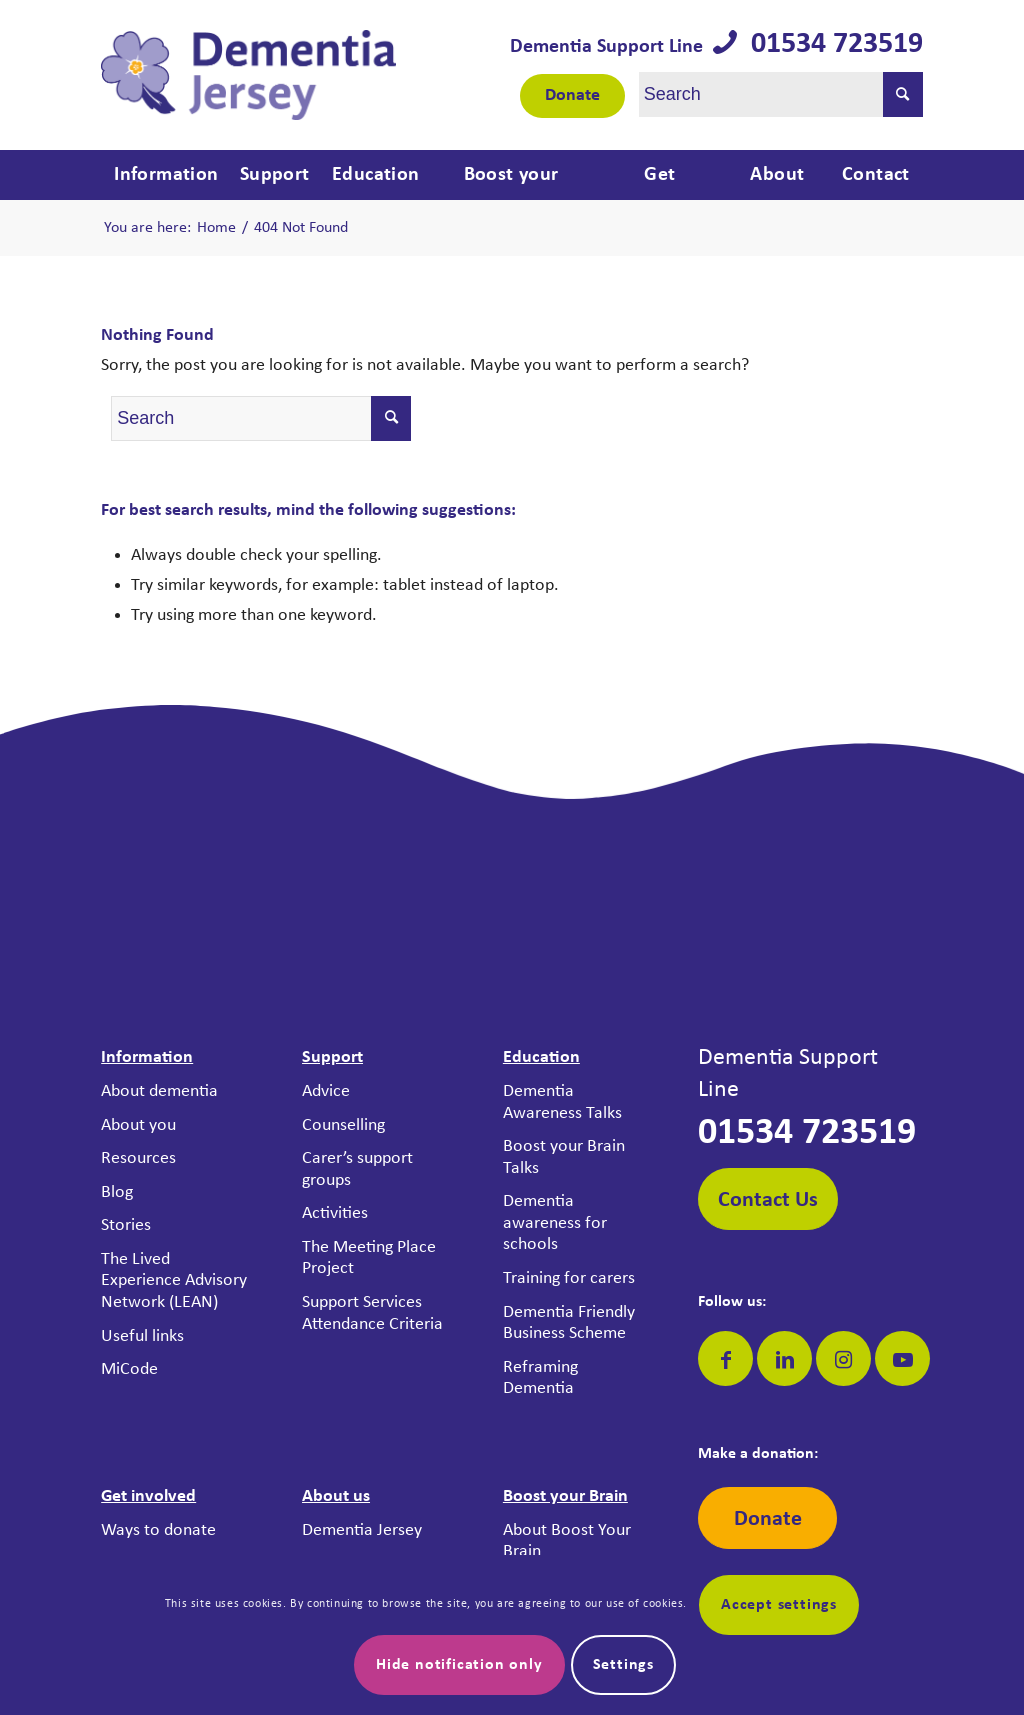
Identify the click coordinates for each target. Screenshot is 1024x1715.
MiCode (129, 1369)
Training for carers (569, 1278)
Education (541, 1057)
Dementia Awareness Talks (562, 1102)
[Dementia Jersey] (248, 75)
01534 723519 (830, 44)
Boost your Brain (565, 1496)
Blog (117, 1192)
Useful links (142, 1336)
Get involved (148, 1496)
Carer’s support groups (357, 1169)
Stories (126, 1225)
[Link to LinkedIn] (784, 1358)
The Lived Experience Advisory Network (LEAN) (174, 1281)
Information (147, 1057)
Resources (138, 1158)
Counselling (343, 1125)
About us (336, 1496)
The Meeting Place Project (369, 1258)
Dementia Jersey (362, 1530)
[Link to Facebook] (725, 1358)
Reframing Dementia (540, 1378)
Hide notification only (459, 1665)
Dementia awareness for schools (555, 1223)
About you (138, 1125)
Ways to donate (158, 1530)
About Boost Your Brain (567, 1541)
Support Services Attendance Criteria (372, 1313)
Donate (572, 95)
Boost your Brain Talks (564, 1157)
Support (332, 1057)
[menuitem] (164, 175)
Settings (623, 1665)
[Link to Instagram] (843, 1358)
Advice (326, 1091)
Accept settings (779, 1605)
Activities (335, 1213)
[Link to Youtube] (902, 1358)
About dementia (159, 1091)
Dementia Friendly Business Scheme (569, 1323)
